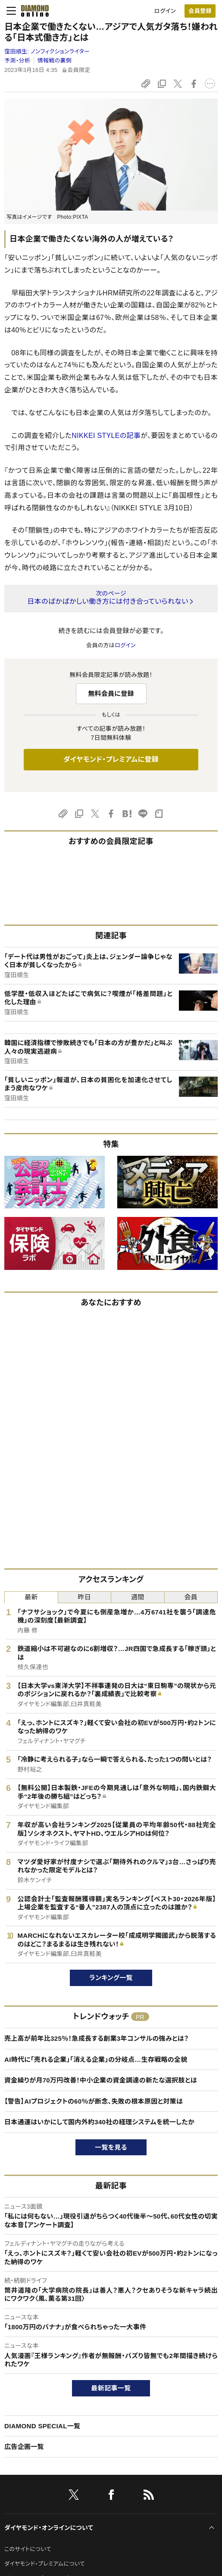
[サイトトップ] (32, 11)
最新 (31, 1597)
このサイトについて (27, 2549)
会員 (190, 1597)
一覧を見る (111, 2147)
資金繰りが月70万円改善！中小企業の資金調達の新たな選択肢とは (100, 2080)
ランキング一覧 (111, 1977)
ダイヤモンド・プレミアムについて (44, 2563)
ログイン (165, 11)
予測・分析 (17, 60)
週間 (137, 1597)
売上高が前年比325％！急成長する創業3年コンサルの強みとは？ (96, 2038)
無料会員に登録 (111, 693)
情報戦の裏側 (55, 60)
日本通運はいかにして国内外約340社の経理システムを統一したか (99, 2122)
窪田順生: (47, 51)
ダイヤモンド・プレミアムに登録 (111, 759)
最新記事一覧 (111, 2388)
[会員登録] (200, 11)
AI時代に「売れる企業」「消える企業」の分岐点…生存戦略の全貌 (96, 2059)
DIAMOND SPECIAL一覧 (42, 2426)
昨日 (84, 1597)
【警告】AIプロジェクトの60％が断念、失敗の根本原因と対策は (93, 2101)
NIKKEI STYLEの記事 (106, 435)
